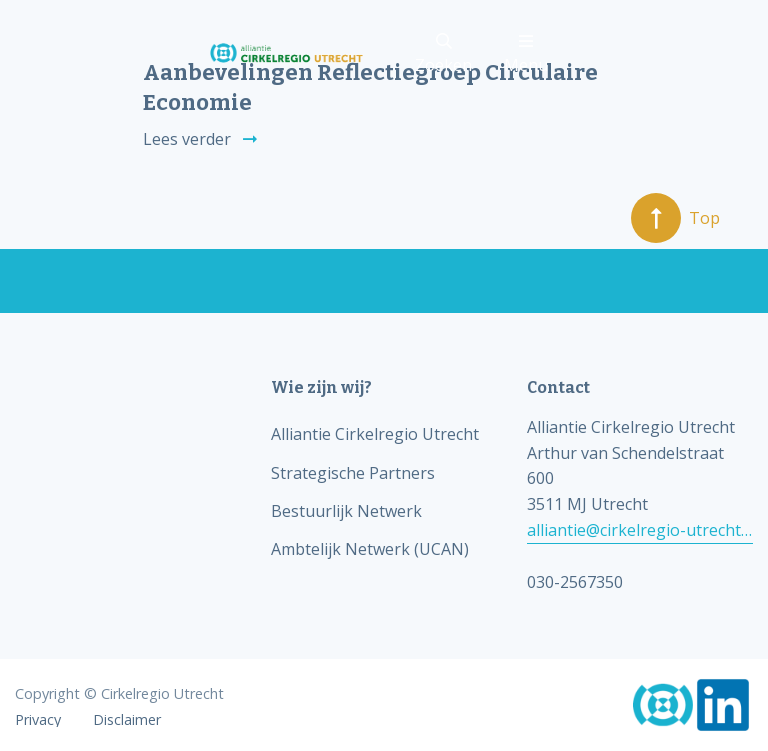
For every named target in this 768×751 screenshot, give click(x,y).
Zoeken (443, 54)
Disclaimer (127, 720)
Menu (526, 54)
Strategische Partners (353, 473)
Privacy (38, 720)
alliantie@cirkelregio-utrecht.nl (640, 530)
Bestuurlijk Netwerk (346, 511)
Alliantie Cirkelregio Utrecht (375, 434)
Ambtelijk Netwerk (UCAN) (370, 549)
